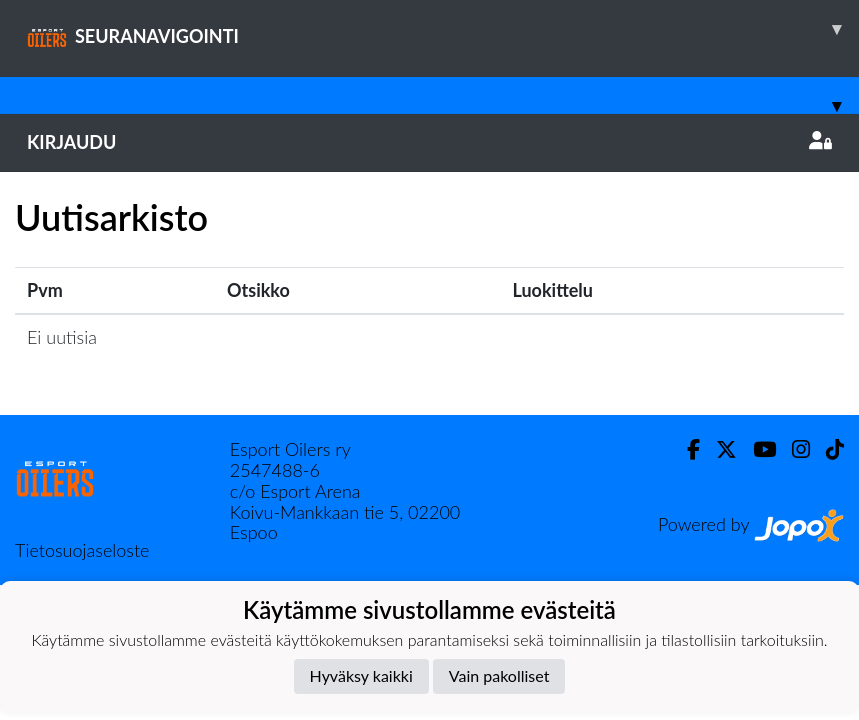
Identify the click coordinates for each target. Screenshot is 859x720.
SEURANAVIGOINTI (443, 29)
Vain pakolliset (499, 675)
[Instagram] (793, 449)
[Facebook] (685, 449)
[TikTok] (827, 449)
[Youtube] (756, 449)
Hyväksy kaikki (361, 675)
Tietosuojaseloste (82, 550)
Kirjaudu (429, 142)
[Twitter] (718, 449)
